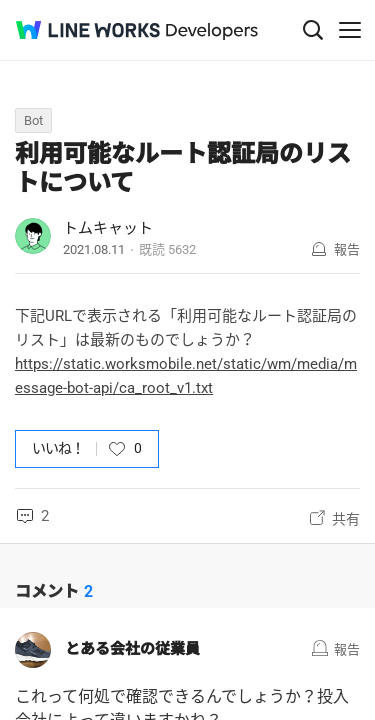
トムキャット (108, 228)
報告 (347, 249)
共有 (346, 519)
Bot (33, 120)
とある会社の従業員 (132, 649)
